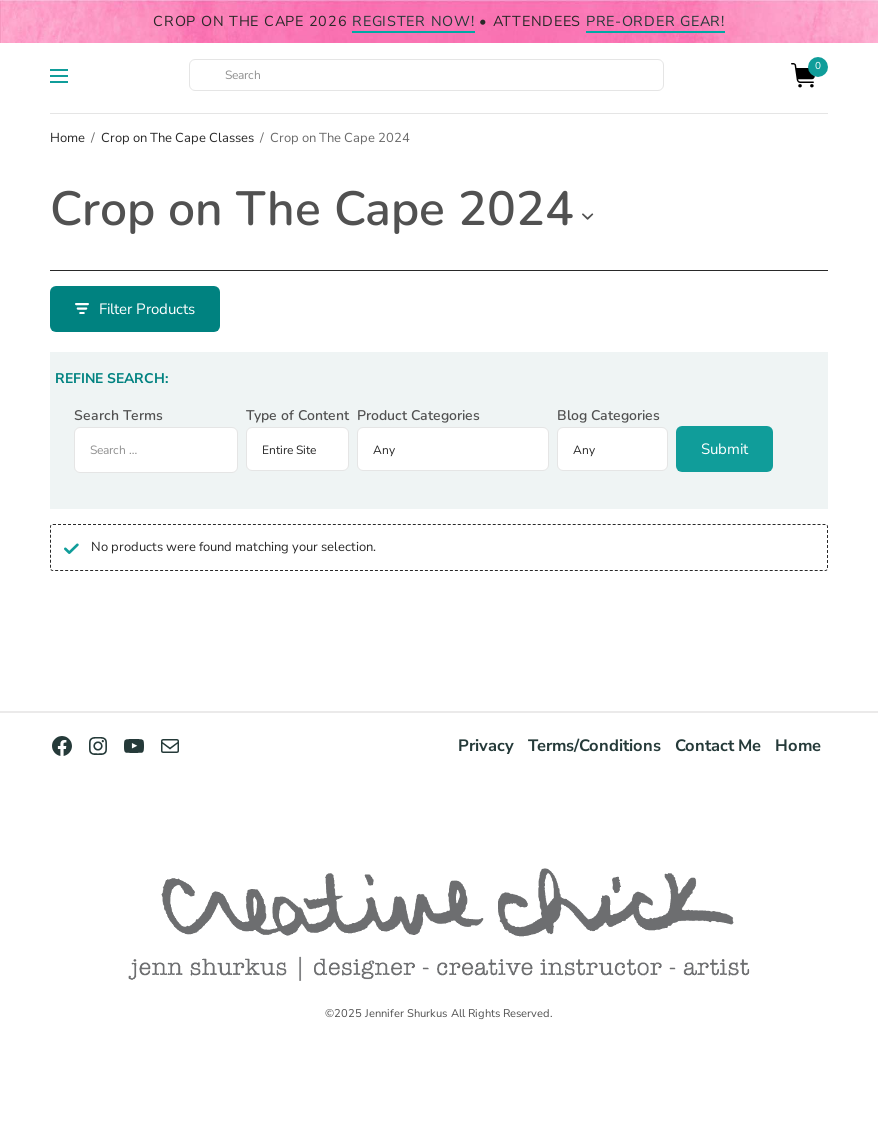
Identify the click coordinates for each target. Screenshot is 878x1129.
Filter (103, 309)
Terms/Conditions (594, 745)
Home (67, 138)
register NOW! (413, 21)
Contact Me (718, 745)
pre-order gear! (655, 21)
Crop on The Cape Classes (177, 138)
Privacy (486, 745)
